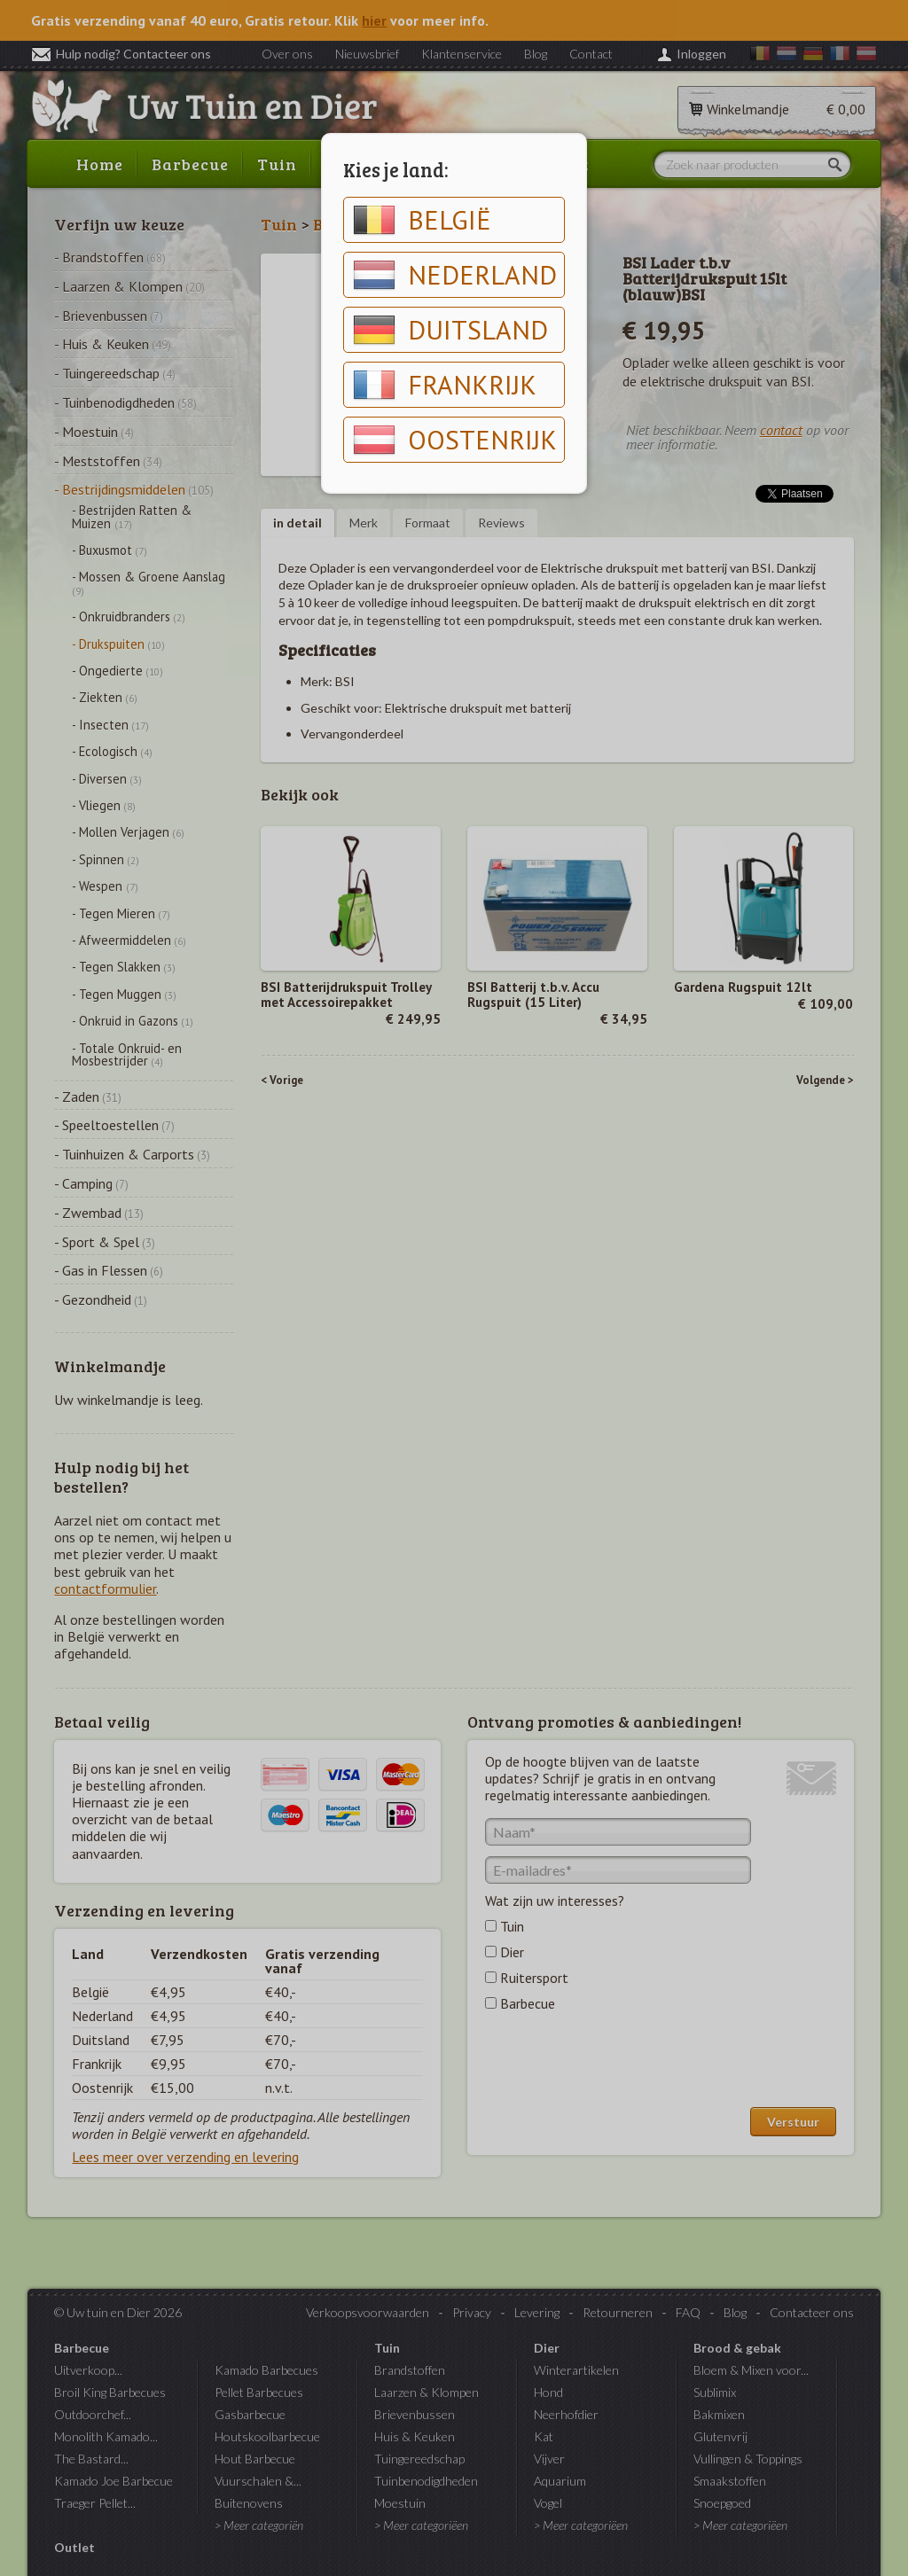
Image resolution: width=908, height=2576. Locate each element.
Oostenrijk (455, 439)
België (422, 220)
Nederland (455, 275)
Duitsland (450, 329)
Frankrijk (444, 384)
